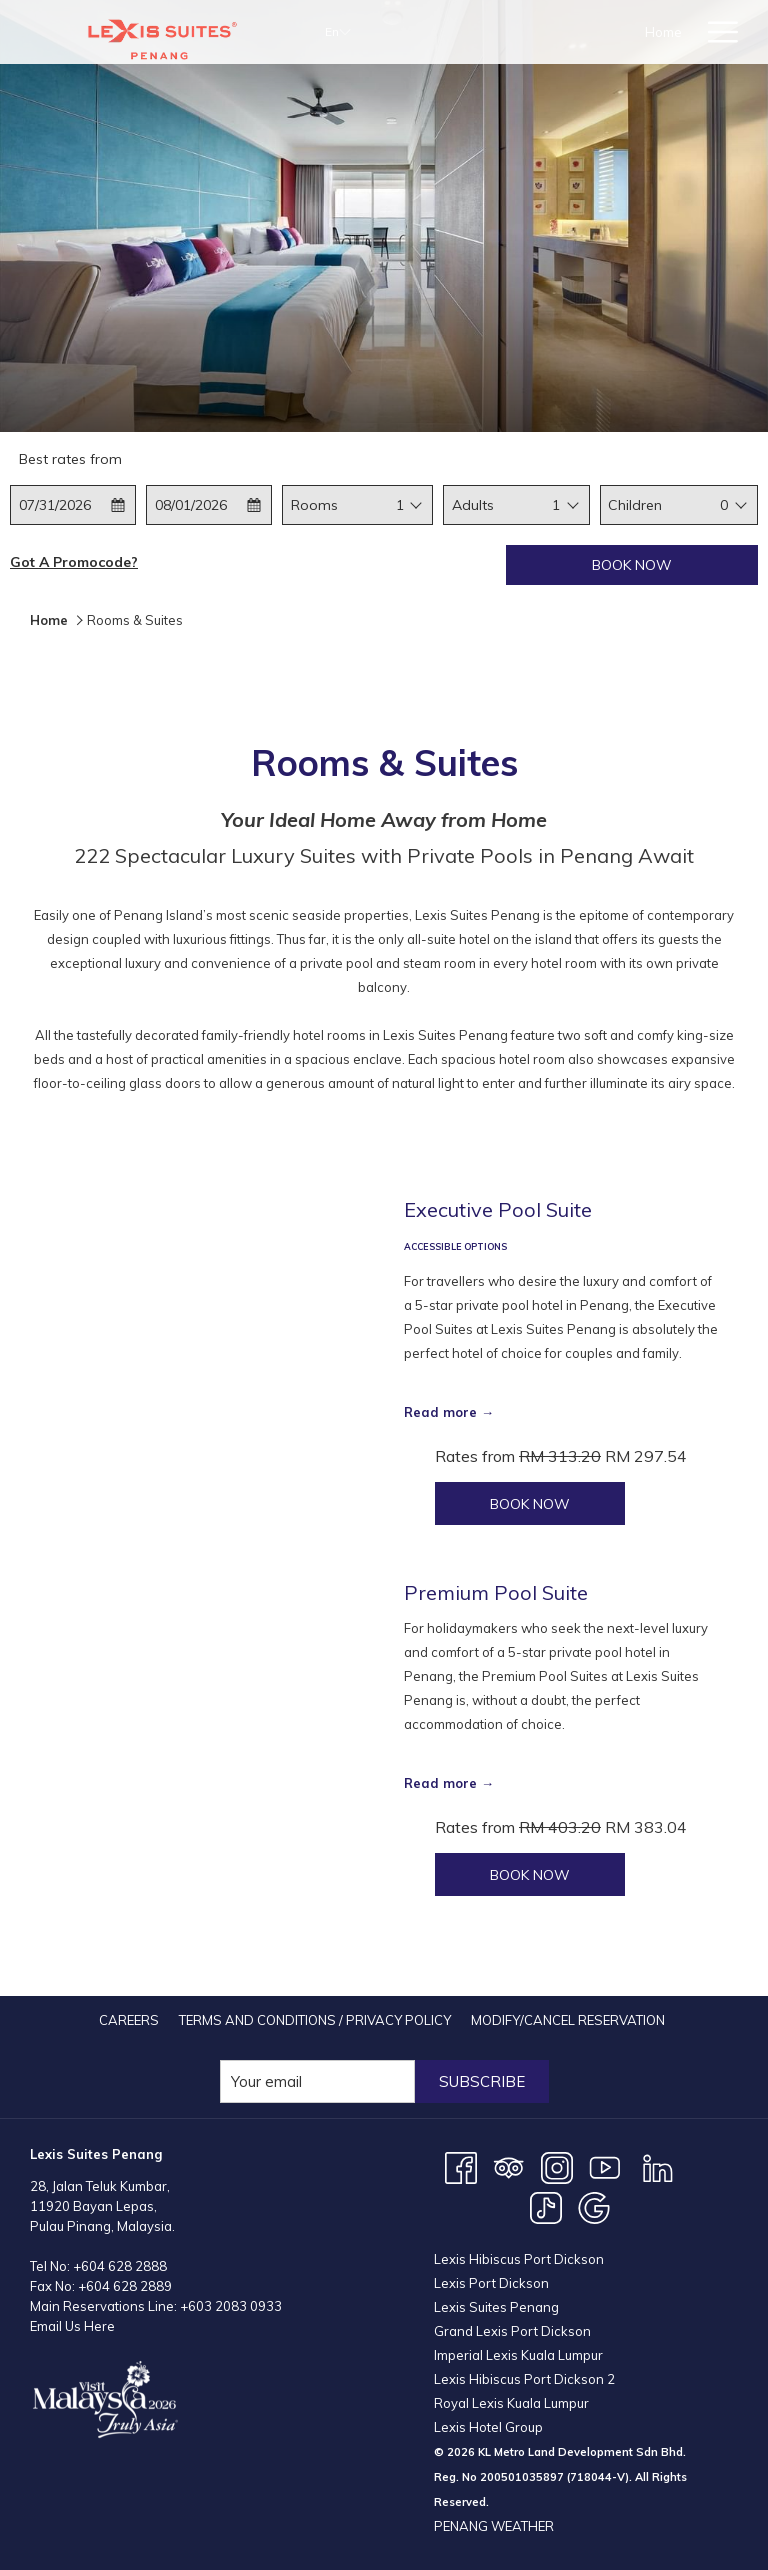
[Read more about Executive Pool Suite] (207, 1361)
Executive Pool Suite (498, 1209)
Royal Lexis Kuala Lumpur (511, 2403)
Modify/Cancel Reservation (568, 2020)
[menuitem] (129, 2020)
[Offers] (645, 32)
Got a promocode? (74, 562)
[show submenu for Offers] (684, 32)
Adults (473, 505)
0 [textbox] (724, 505)
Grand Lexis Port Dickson (512, 2331)
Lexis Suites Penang (496, 2307)
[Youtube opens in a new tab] (605, 2166)
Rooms (314, 505)
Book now (632, 565)
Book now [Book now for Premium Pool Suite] (530, 1875)
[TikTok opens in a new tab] (546, 2206)
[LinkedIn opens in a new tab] (658, 2166)
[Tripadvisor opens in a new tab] (509, 2166)
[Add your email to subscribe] (317, 2081)
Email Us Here (72, 2326)
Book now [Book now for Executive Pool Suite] (530, 1504)
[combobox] (399, 505)
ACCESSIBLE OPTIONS (455, 1246)
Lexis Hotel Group (488, 2427)
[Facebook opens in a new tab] (461, 2166)
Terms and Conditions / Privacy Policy (315, 2020)
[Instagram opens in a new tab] (557, 2166)
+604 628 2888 (120, 2266)
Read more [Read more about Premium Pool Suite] (440, 1783)
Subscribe (482, 2080)
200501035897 (522, 2477)
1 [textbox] (400, 505)
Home (49, 620)
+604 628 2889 (125, 2286)
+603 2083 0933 (231, 2306)
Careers (129, 2020)
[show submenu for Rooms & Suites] (606, 32)
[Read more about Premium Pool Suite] (207, 1738)
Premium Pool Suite (496, 1592)
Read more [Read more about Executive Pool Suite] (440, 1412)
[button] (73, 505)
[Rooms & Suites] (539, 32)
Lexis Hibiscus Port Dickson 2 (524, 2379)
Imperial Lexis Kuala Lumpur (518, 2355)
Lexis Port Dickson (491, 2283)
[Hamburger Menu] (715, 32)
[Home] (450, 32)
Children (635, 505)
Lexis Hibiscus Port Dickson (519, 2259)
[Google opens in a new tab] (594, 2206)
